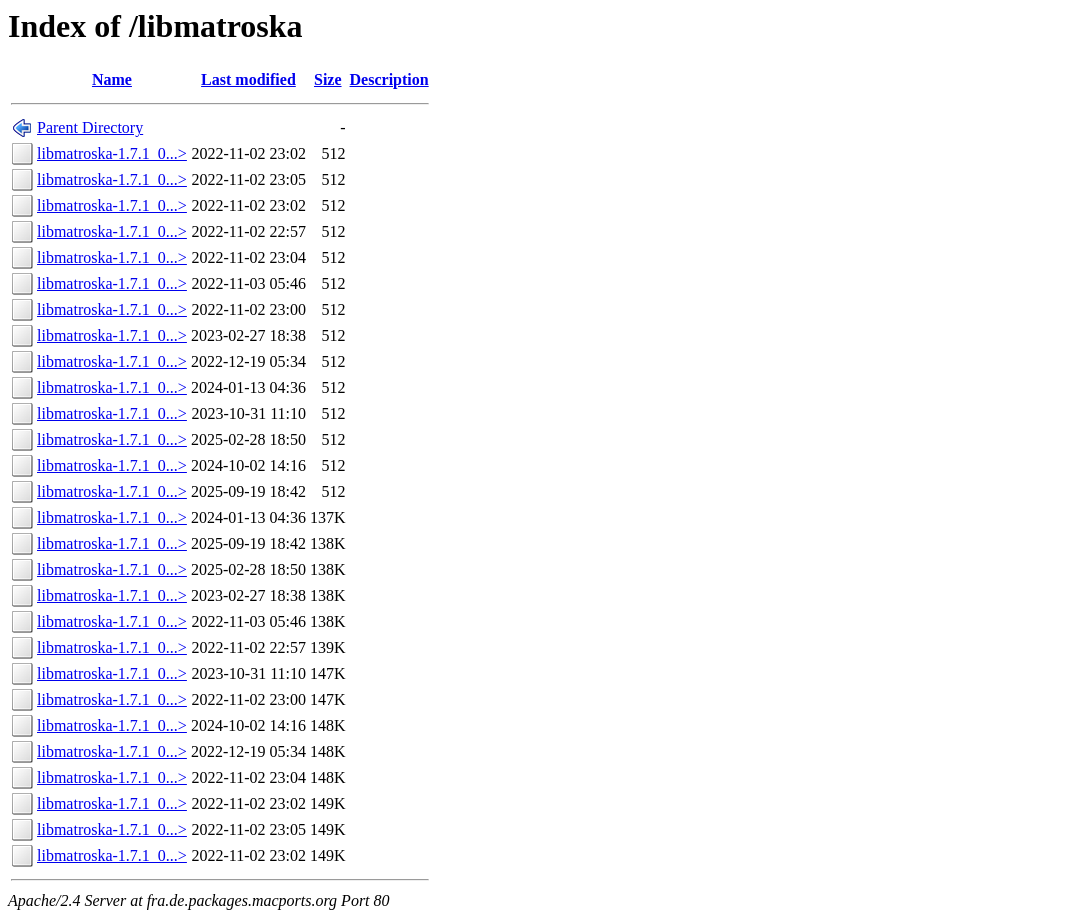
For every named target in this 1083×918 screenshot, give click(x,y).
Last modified (248, 79)
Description (389, 79)
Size (328, 79)
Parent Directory (90, 127)
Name (112, 79)
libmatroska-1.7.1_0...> (112, 153)
